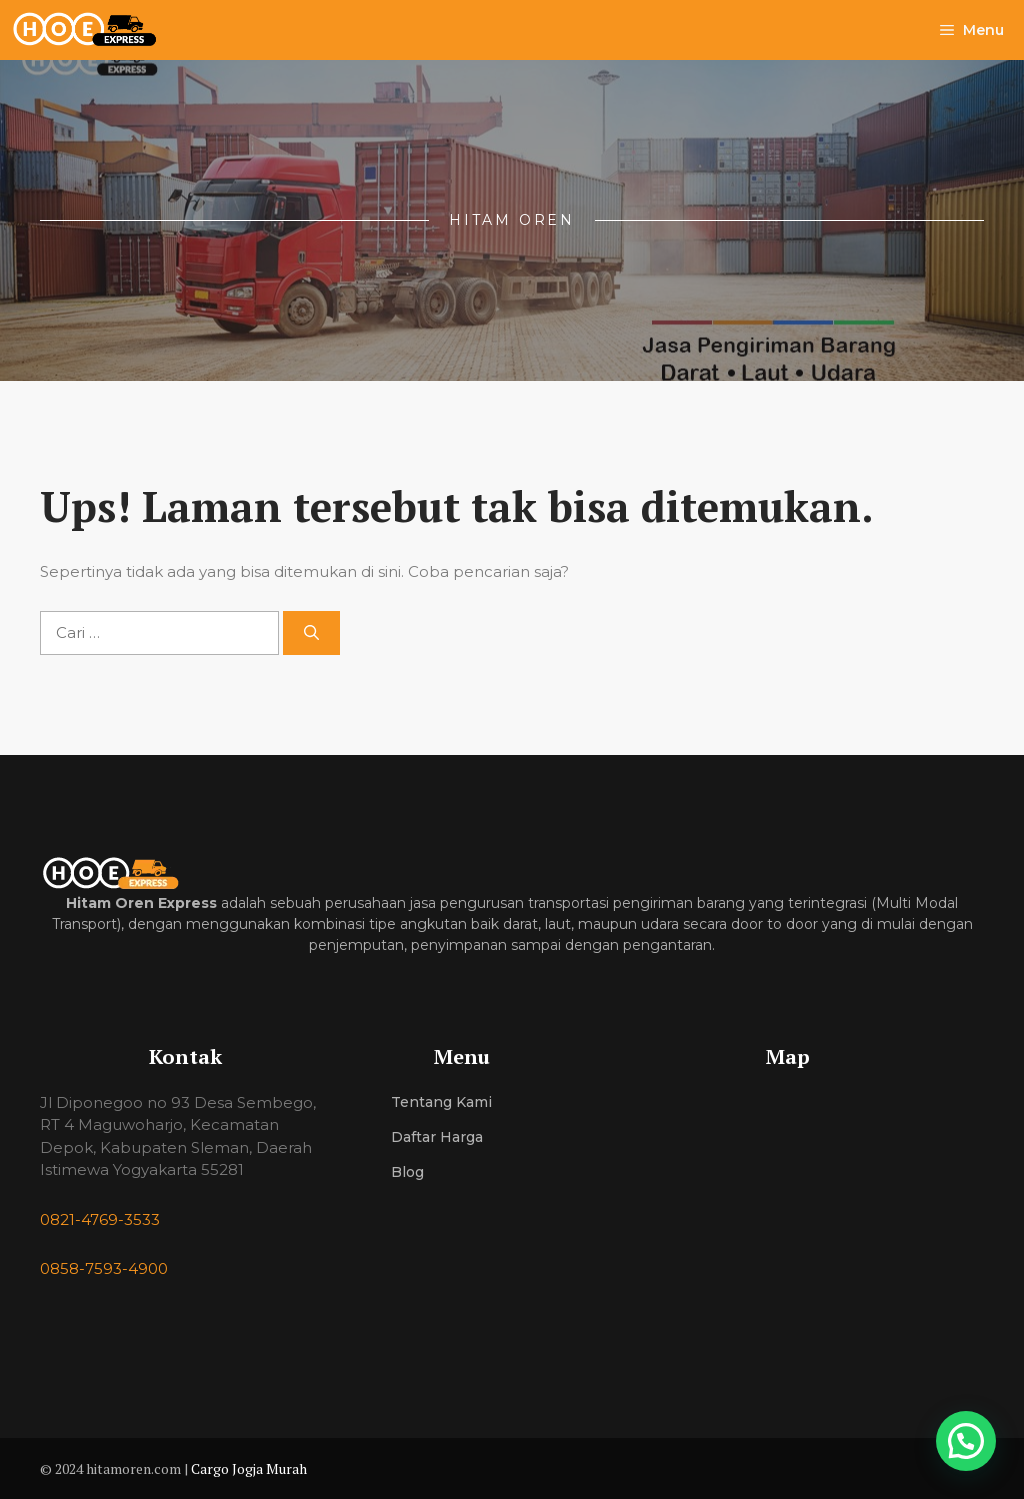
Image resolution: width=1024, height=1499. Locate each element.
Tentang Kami (441, 1102)
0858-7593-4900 (104, 1268)
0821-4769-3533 (100, 1219)
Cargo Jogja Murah (249, 1468)
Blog (407, 1172)
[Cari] (311, 633)
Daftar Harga (437, 1137)
